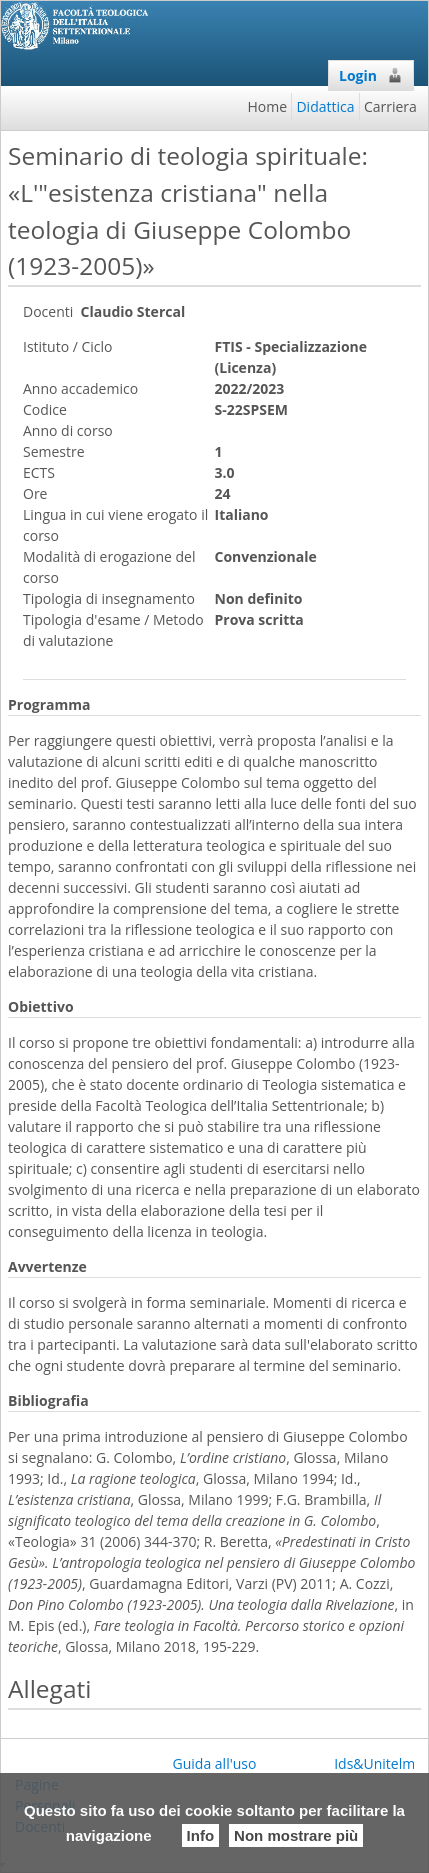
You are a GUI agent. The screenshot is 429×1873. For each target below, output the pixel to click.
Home (268, 106)
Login (371, 75)
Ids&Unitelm (374, 1763)
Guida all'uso (215, 1763)
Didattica (325, 106)
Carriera (390, 106)
